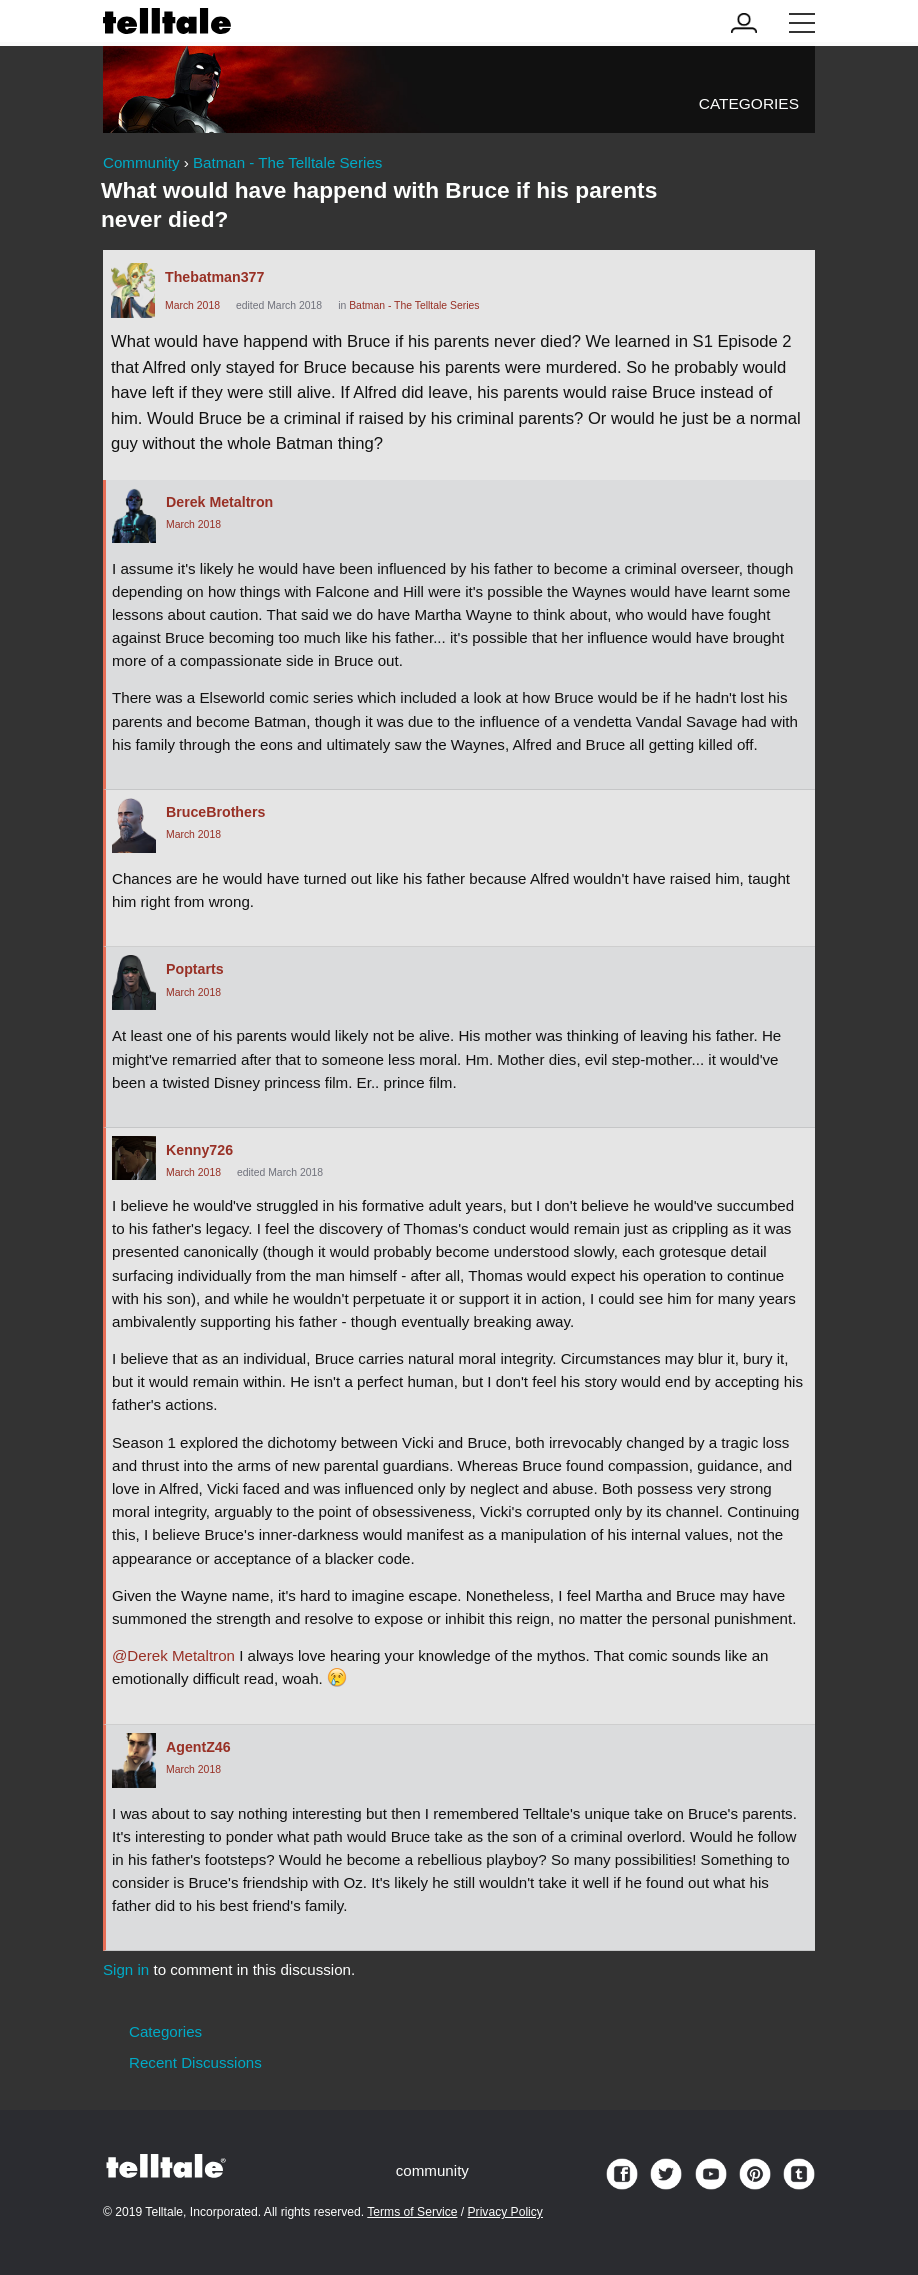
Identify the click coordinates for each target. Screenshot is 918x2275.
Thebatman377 (214, 277)
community (432, 2170)
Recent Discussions (195, 2062)
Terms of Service (412, 2212)
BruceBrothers (215, 812)
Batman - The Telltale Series (414, 305)
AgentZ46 (198, 1747)
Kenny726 (199, 1150)
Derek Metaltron (219, 502)
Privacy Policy (505, 2212)
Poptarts (195, 969)
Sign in (126, 1969)
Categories (749, 103)
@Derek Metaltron (173, 1655)
